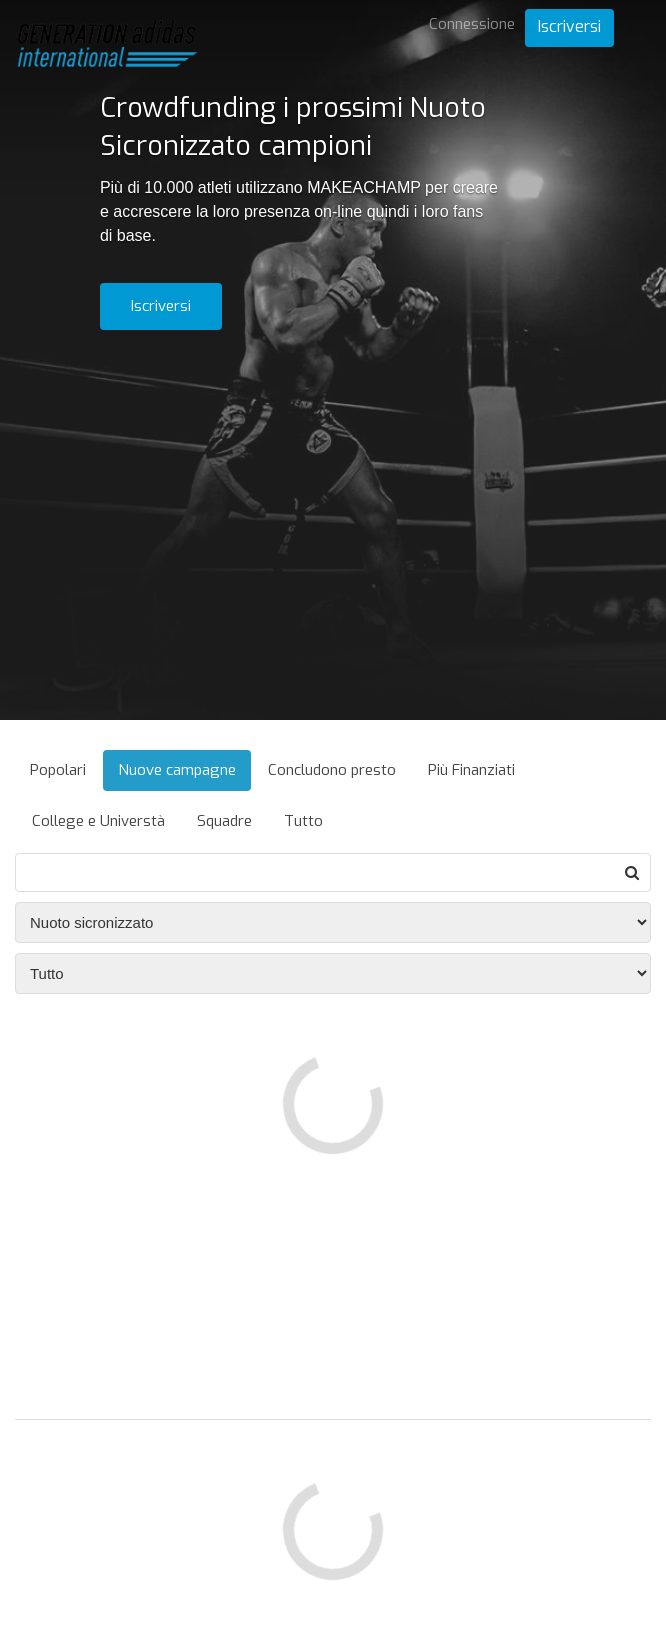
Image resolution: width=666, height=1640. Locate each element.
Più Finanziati (471, 770)
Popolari (58, 770)
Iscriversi (569, 26)
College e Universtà (98, 821)
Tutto (303, 821)
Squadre (224, 821)
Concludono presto (332, 770)
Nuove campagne (177, 770)
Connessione (472, 24)
